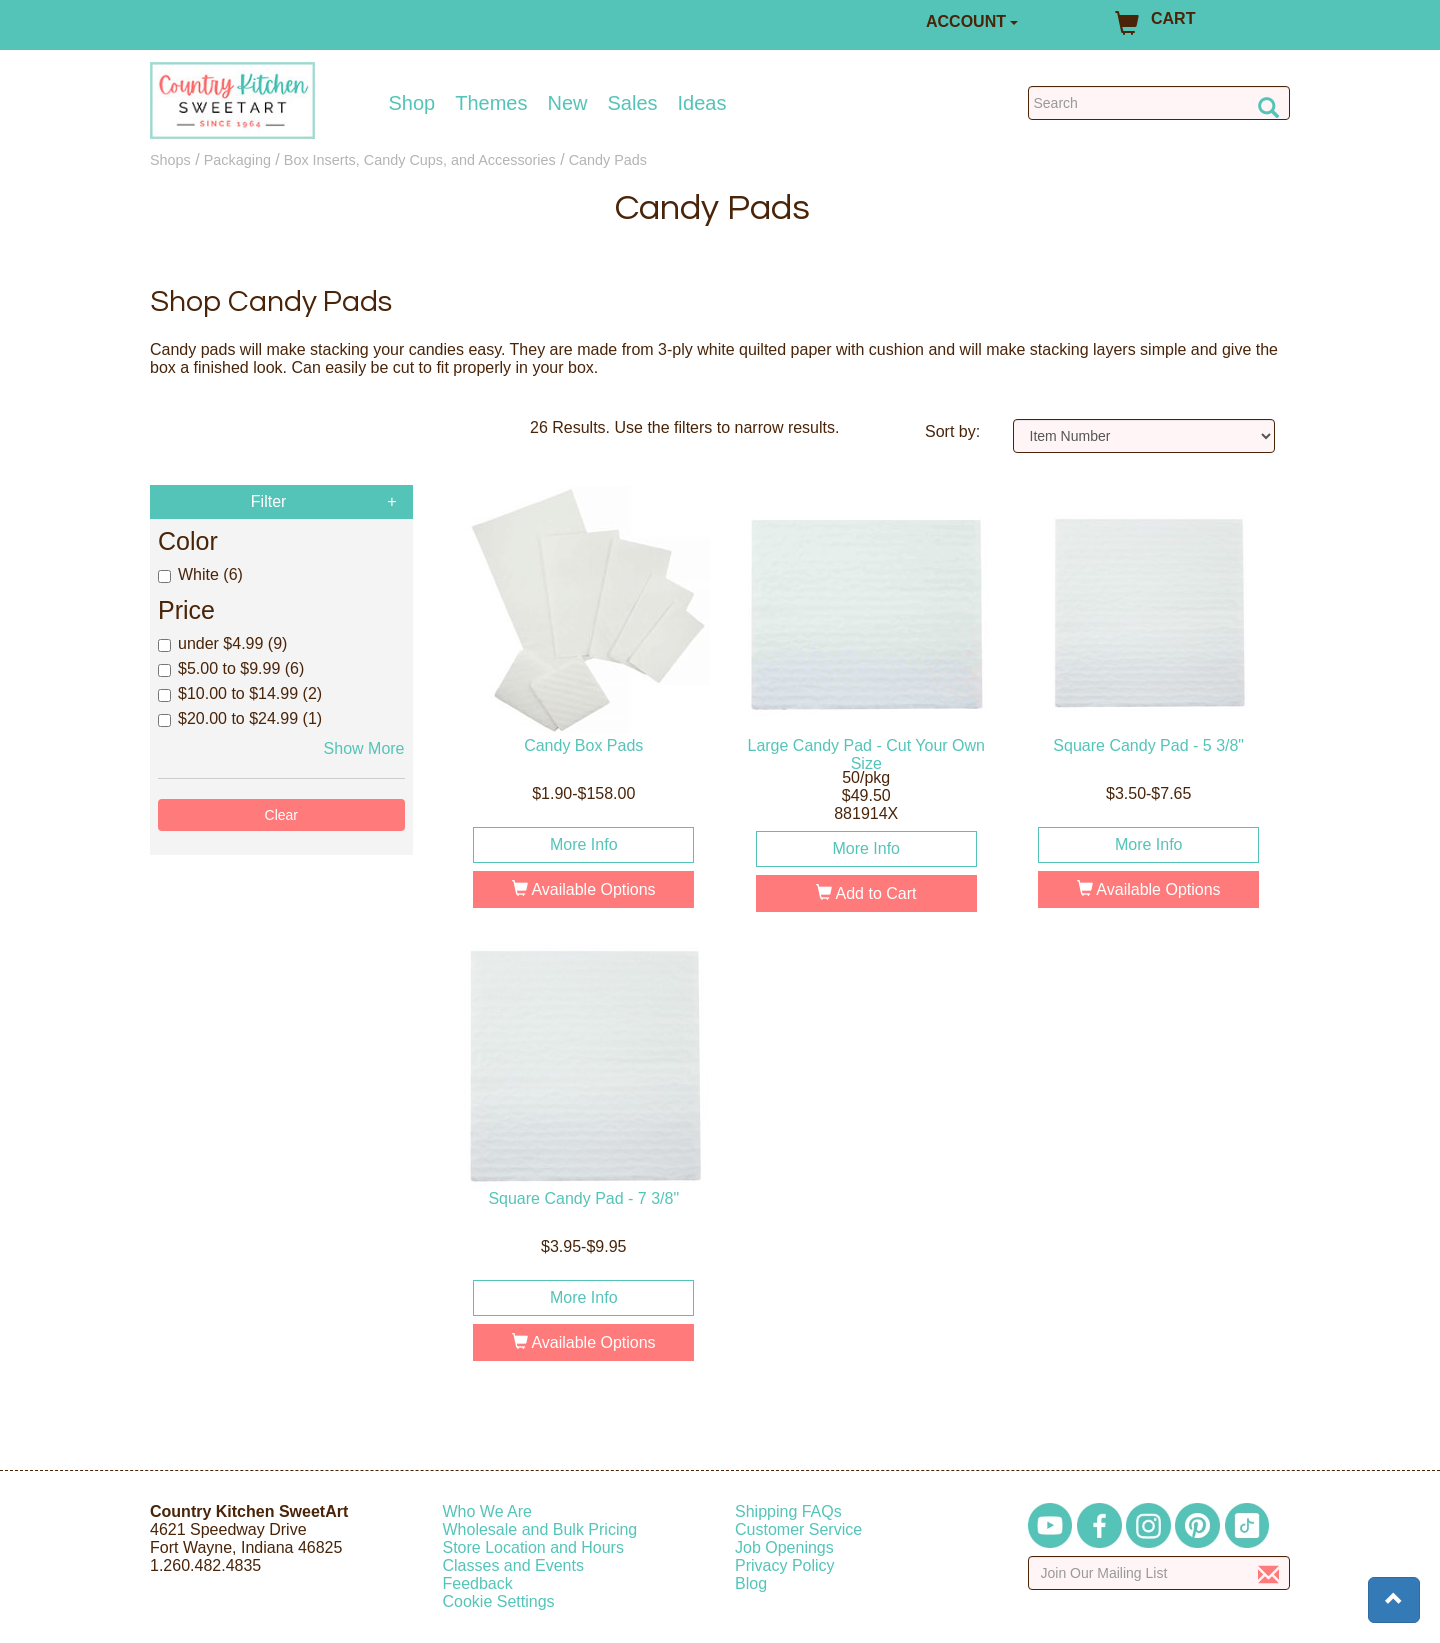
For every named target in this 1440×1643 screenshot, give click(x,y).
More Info (584, 844)
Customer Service (798, 1529)
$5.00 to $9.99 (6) (231, 668)
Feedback (478, 1583)
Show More (364, 748)
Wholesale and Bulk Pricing (540, 1529)
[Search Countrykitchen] (1159, 103)
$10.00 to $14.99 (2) (240, 693)
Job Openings (784, 1547)
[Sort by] (1144, 436)
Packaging (237, 160)
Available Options (584, 889)
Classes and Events (513, 1565)
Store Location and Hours (533, 1547)
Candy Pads (608, 160)
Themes (491, 103)
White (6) (200, 574)
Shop (412, 103)
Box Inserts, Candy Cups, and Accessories (420, 160)
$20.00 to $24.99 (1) (240, 718)
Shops (170, 160)
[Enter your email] (1159, 1573)
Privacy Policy (785, 1565)
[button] (1394, 1600)
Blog (751, 1583)
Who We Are (488, 1511)
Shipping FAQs (788, 1511)
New (567, 103)
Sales (633, 103)
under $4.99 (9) (222, 643)
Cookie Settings (499, 1601)
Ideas (702, 103)
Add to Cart (866, 893)
